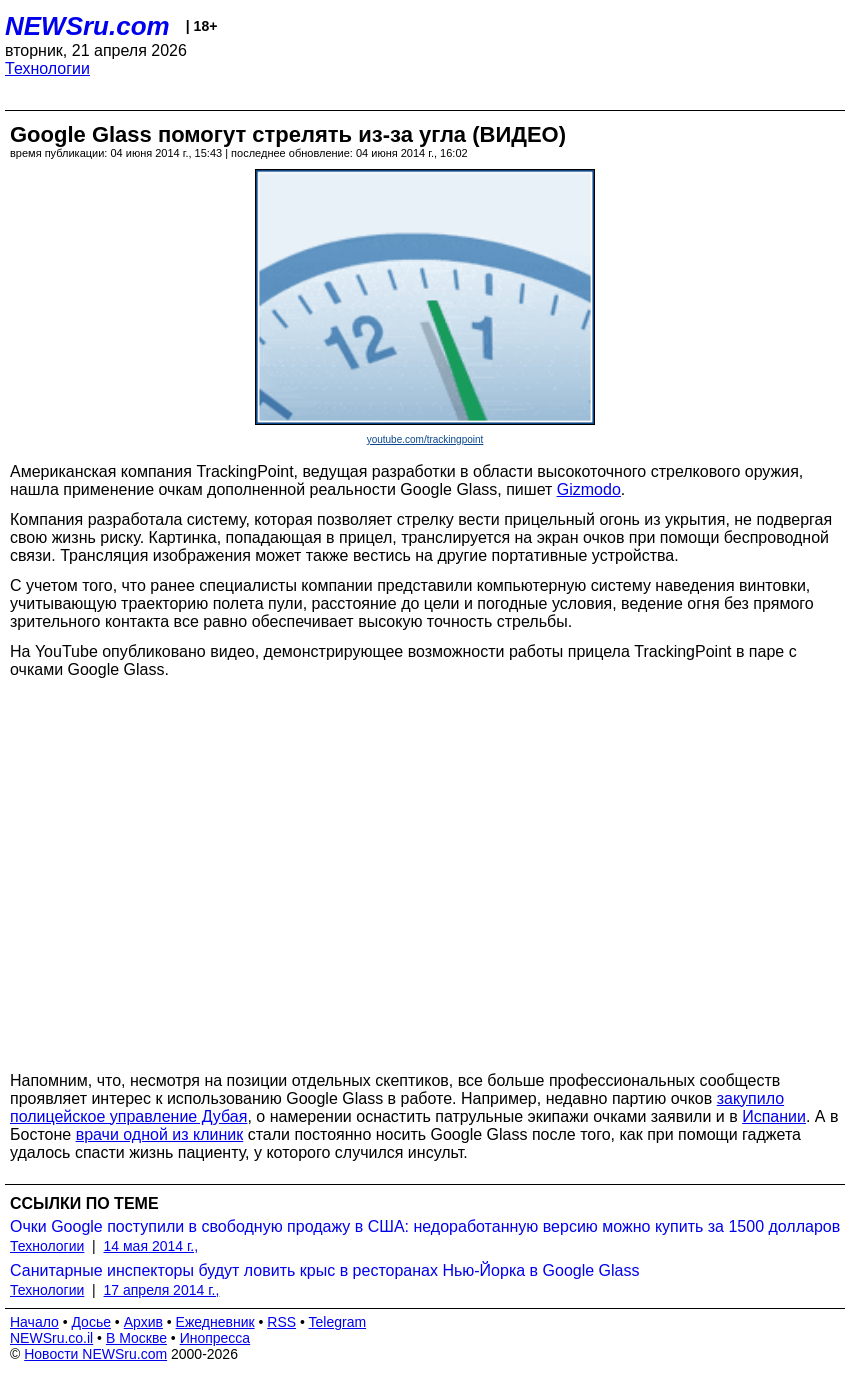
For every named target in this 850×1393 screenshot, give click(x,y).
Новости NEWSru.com (95, 1354)
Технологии (47, 68)
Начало (34, 1322)
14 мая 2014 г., (151, 1246)
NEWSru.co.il (51, 1338)
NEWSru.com (87, 26)
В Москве (136, 1338)
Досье (91, 1322)
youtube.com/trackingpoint (425, 439)
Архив (143, 1322)
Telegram (338, 1322)
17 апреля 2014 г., (162, 1290)
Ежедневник (215, 1322)
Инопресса (215, 1338)
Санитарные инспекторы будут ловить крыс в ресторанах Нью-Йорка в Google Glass (325, 1270)
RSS (281, 1322)
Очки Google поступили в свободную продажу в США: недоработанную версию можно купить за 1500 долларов (425, 1226)
